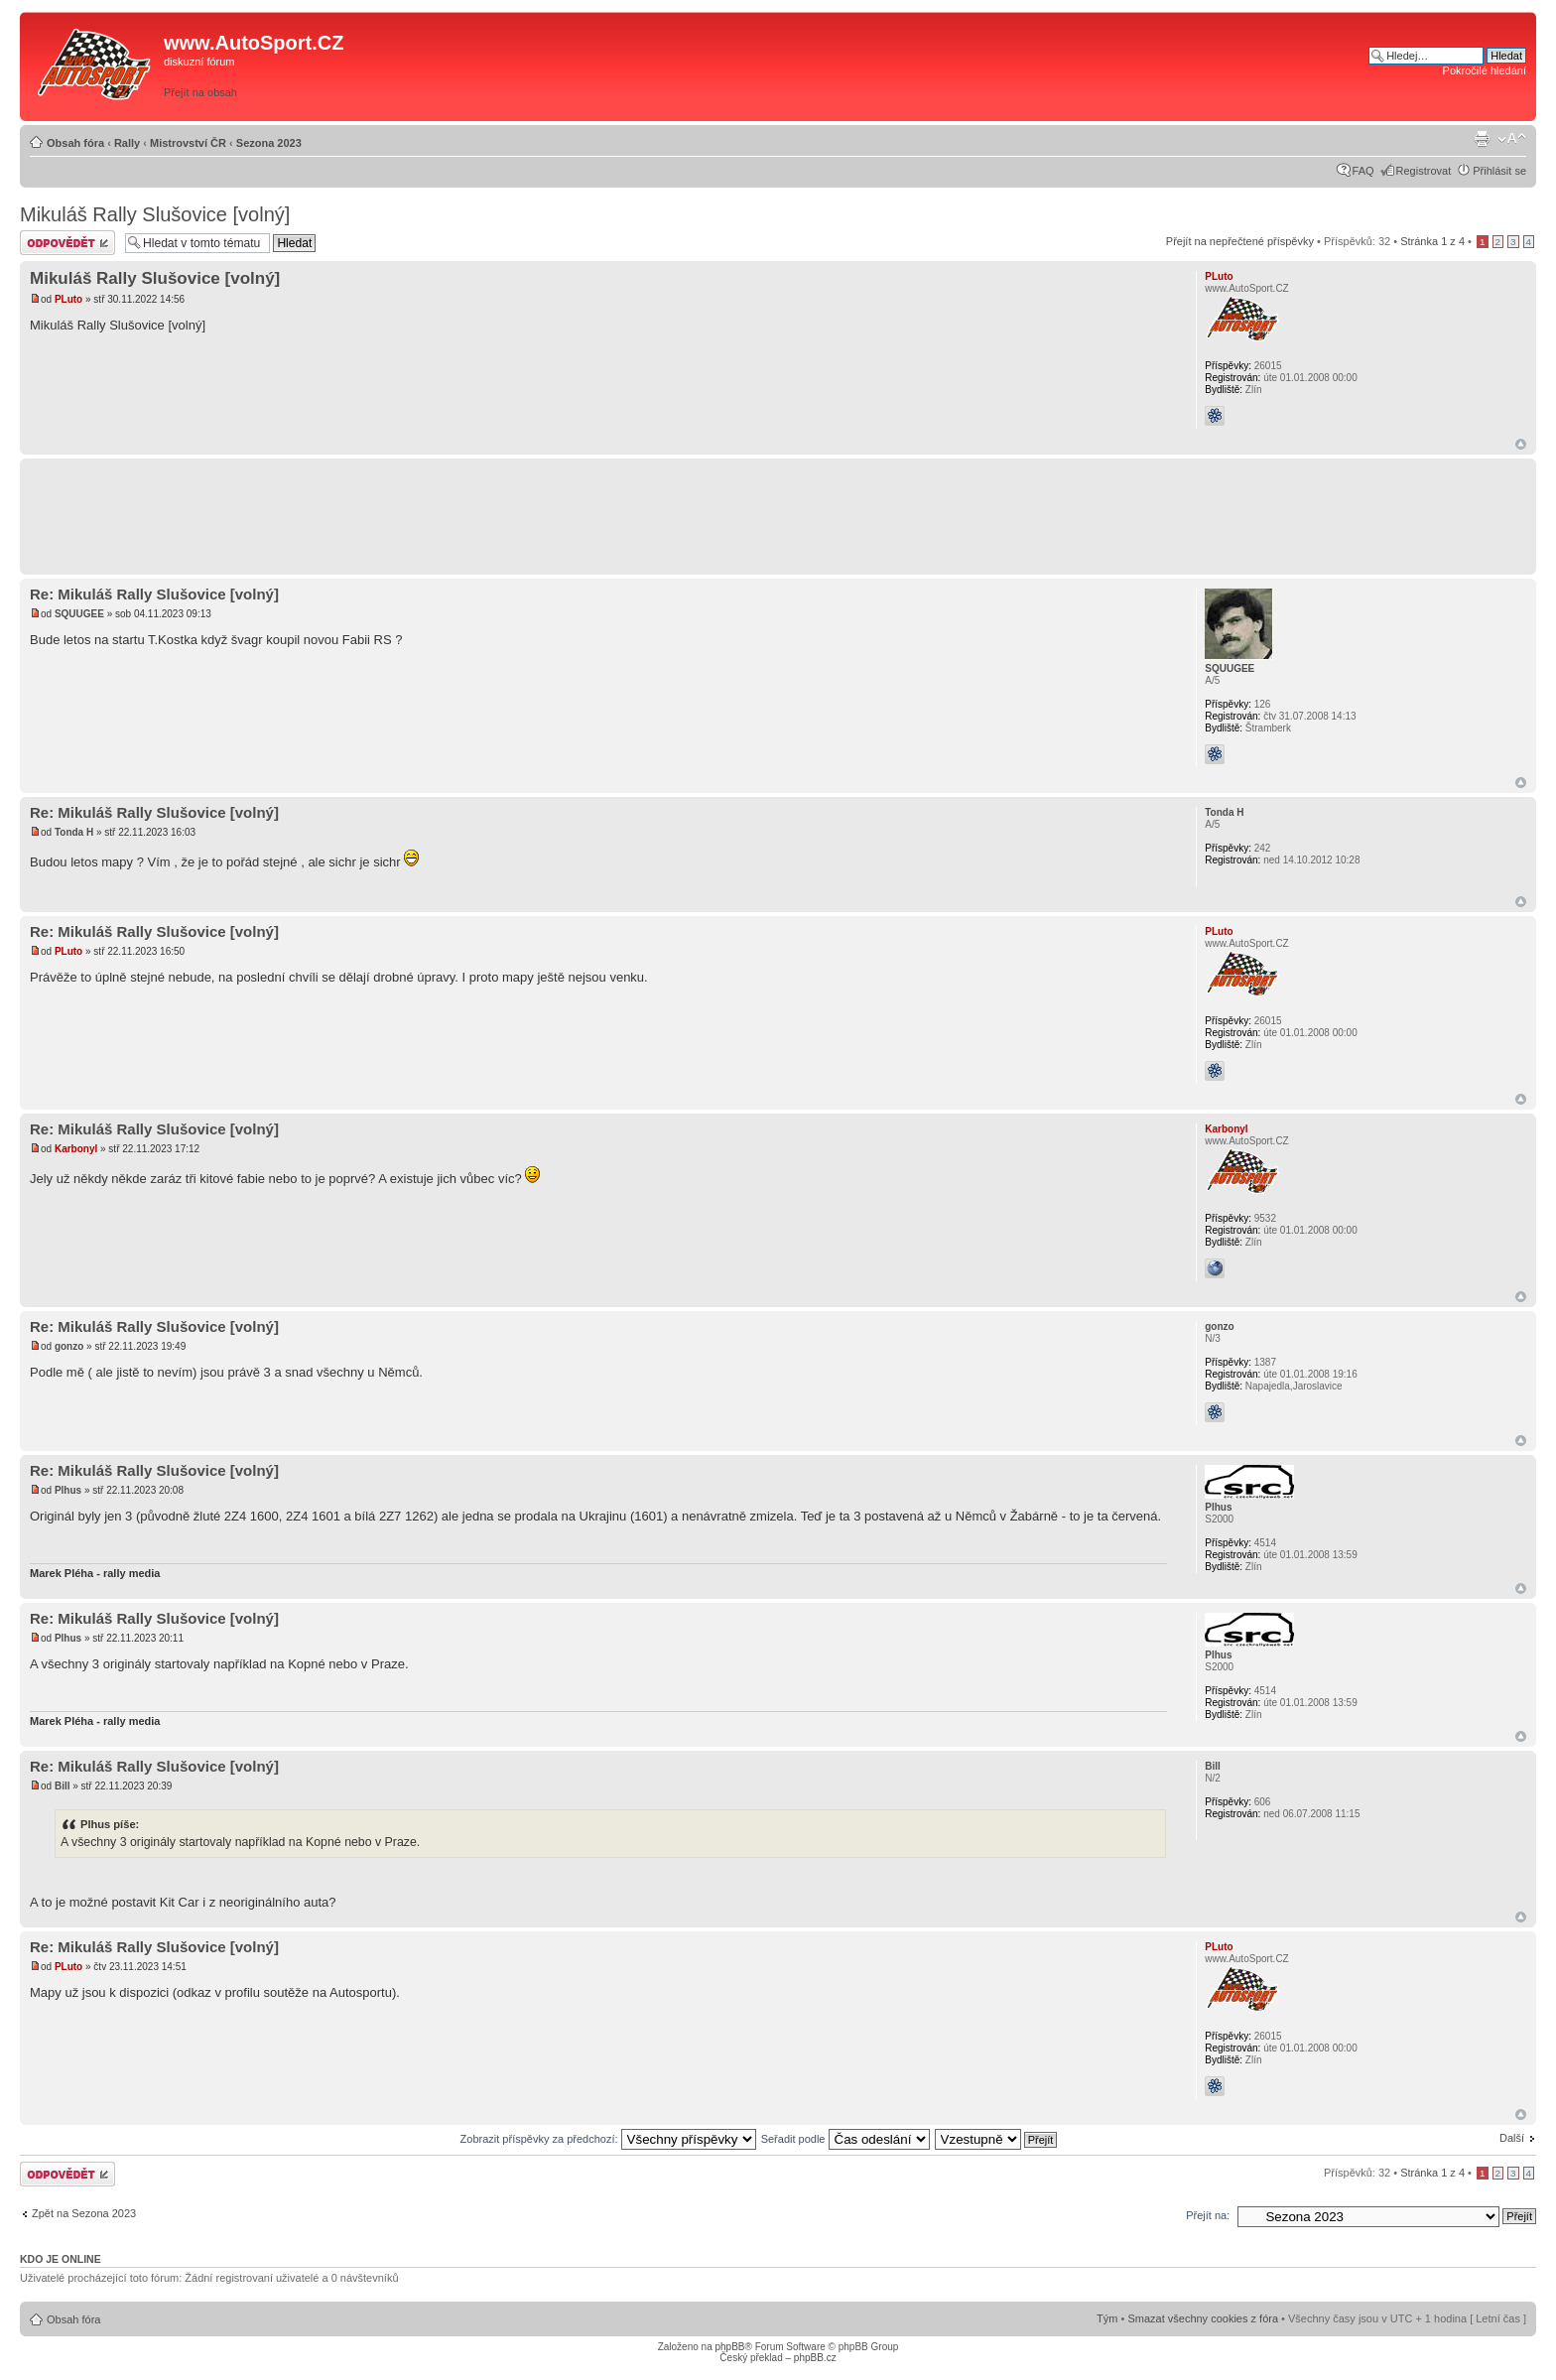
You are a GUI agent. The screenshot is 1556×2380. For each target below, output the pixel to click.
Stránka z (1432, 241)
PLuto (68, 299)
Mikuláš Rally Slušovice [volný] (155, 214)
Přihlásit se (1499, 171)
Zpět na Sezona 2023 (84, 2213)
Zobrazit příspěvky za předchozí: (608, 2139)
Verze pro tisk (1481, 139)
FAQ (1363, 171)
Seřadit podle (845, 2139)
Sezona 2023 (269, 143)
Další (1511, 2138)
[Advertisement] (1086, 66)
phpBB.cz (815, 2357)
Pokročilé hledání (1484, 70)
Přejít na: (1208, 2215)
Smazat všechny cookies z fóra (1202, 2318)
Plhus (68, 1490)
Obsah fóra (75, 143)
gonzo (69, 1346)
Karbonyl (76, 1148)
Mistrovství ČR (188, 143)
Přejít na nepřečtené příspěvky (1240, 241)
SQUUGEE (79, 613)
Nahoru (1520, 444)
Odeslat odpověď (67, 242)
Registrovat (1424, 171)
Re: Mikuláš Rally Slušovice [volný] (154, 594)
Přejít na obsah (200, 92)
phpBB (729, 2346)
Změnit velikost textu (1511, 139)
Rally (127, 143)
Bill (62, 1786)
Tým (1107, 2318)
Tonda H (74, 832)
